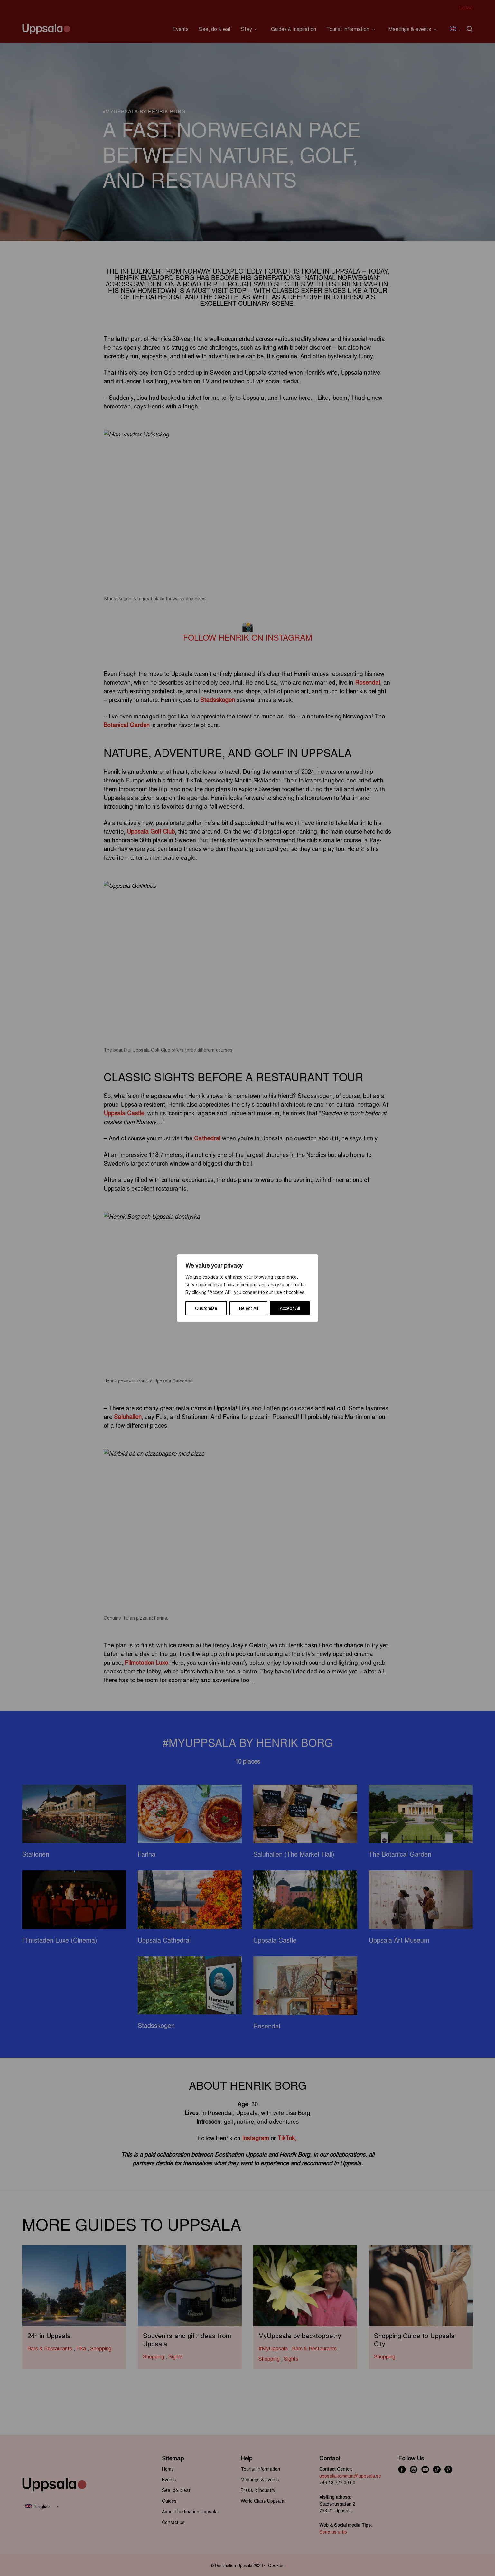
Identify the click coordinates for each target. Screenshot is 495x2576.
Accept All (290, 1308)
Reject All (248, 1308)
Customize (206, 1308)
